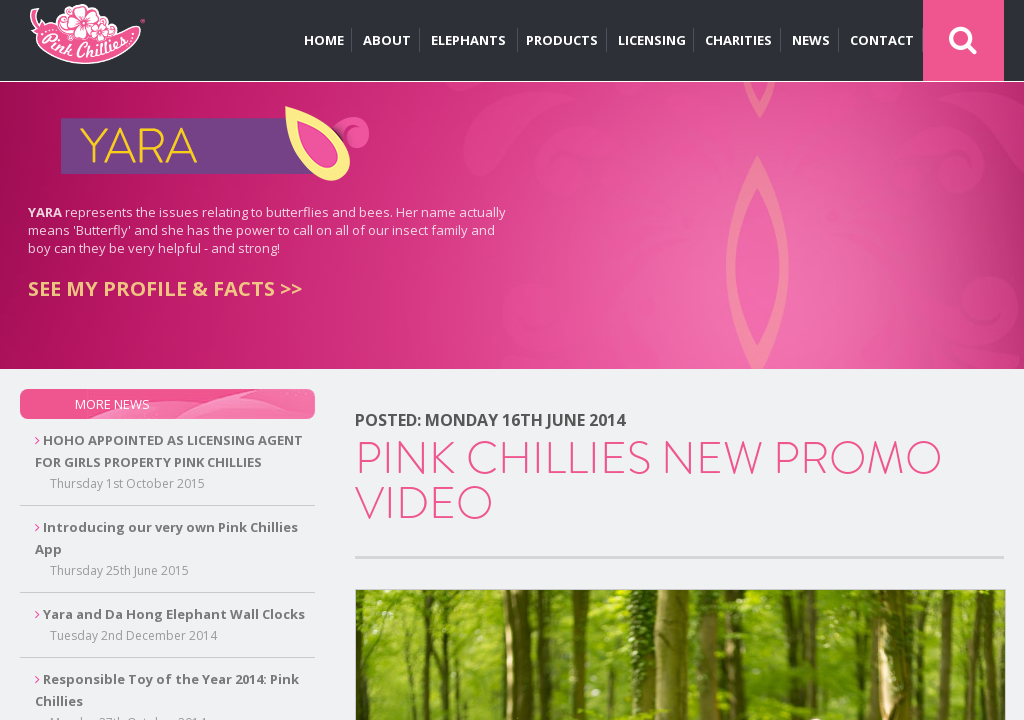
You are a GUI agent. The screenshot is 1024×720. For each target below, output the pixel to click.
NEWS (811, 40)
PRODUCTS (562, 40)
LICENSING (652, 40)
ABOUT (387, 40)
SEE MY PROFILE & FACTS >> (165, 288)
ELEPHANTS (470, 40)
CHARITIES (738, 40)
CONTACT (882, 40)
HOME (324, 40)
